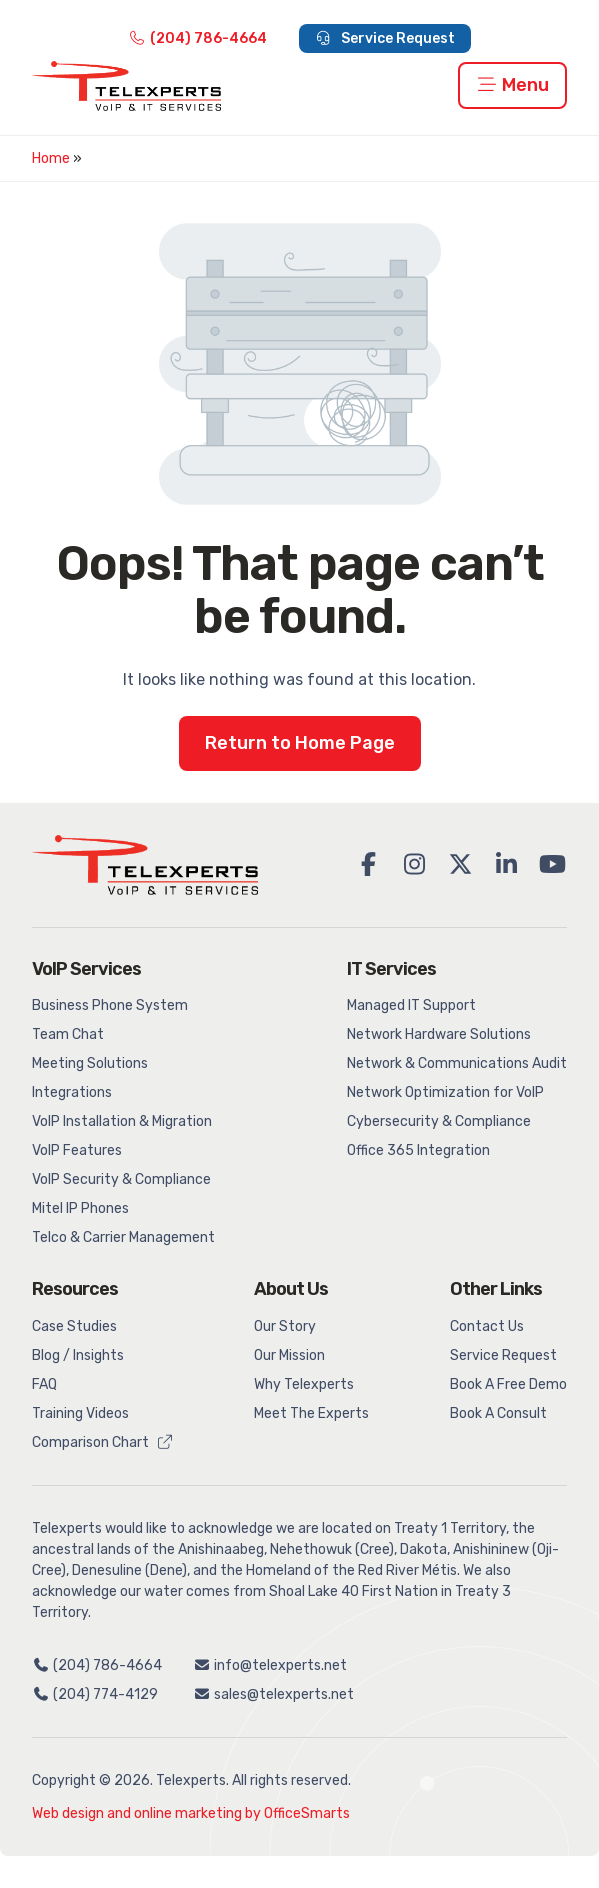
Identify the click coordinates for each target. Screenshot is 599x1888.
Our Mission (289, 1355)
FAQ (44, 1384)
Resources (75, 1289)
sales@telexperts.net (274, 1694)
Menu (513, 85)
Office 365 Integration (418, 1150)
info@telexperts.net (271, 1665)
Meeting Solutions (90, 1063)
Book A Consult (498, 1413)
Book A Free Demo (508, 1384)
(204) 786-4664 (197, 38)
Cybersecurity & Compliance (439, 1121)
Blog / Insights (78, 1355)
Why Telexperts (304, 1384)
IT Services (391, 969)
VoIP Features (77, 1150)
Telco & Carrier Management (123, 1237)
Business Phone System (110, 1005)
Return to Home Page (300, 743)
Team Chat (68, 1034)
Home (51, 158)
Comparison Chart (103, 1442)
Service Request (385, 38)
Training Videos (80, 1413)
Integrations (72, 1092)
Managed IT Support (411, 1005)
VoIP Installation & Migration (122, 1121)
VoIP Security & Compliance (121, 1179)
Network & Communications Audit (457, 1063)
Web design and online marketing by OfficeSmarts (191, 1813)
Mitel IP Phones (80, 1208)
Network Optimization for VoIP (445, 1092)
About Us (291, 1289)
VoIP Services (86, 969)
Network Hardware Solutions (439, 1034)
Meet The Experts (311, 1413)
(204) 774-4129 (95, 1694)
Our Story (285, 1326)
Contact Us (487, 1326)
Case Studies (74, 1326)
